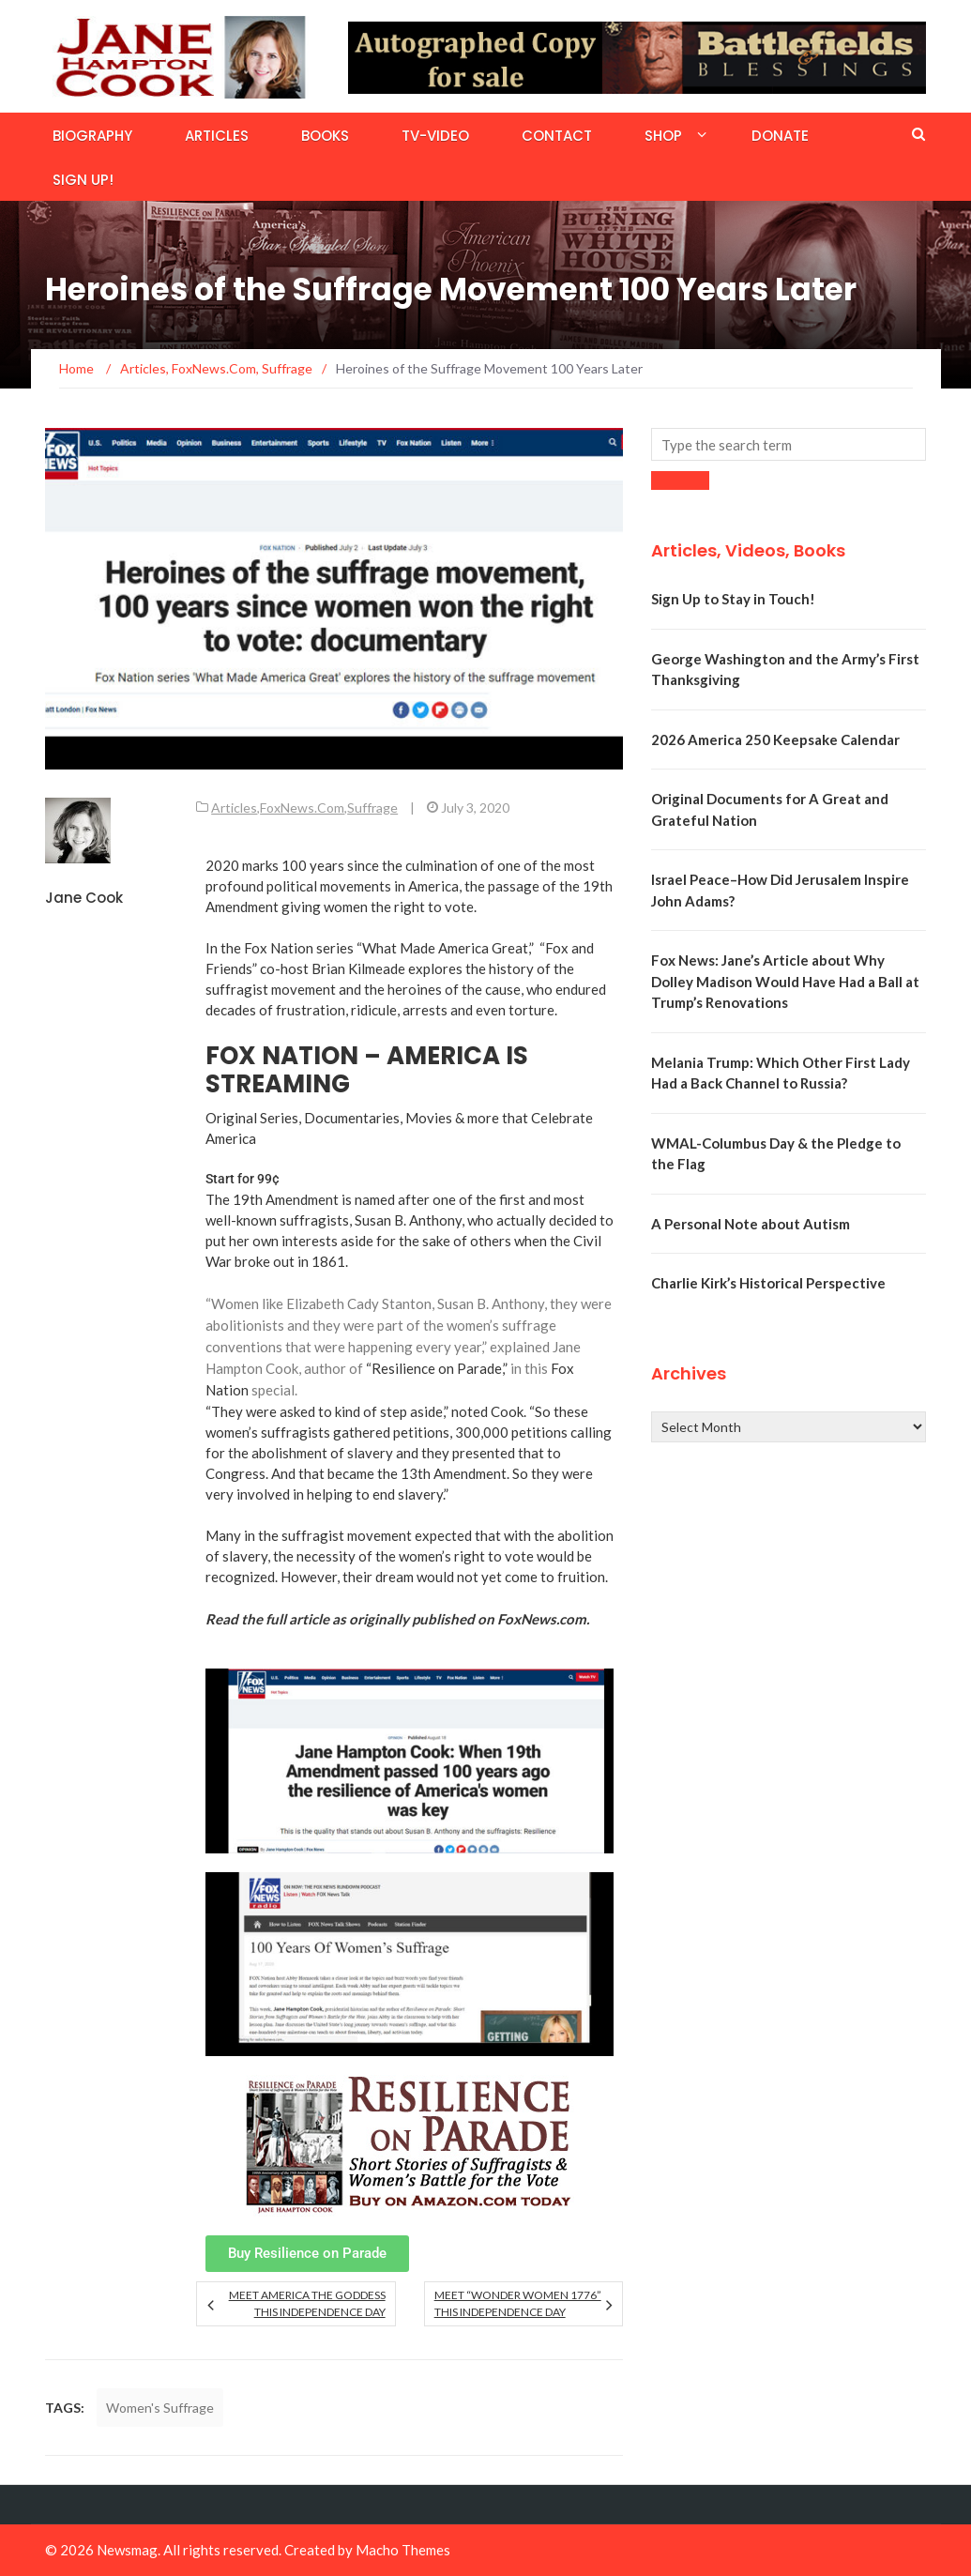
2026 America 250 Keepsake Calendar (775, 739)
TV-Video (435, 135)
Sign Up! (83, 180)
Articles (217, 135)
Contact (557, 135)
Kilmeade (376, 968)
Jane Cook (84, 897)
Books (325, 135)
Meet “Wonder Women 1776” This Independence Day (517, 2303)
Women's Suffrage (160, 2408)
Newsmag (127, 2549)
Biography (92, 135)
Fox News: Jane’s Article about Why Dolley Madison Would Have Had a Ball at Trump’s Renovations (785, 981)
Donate (780, 135)
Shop (663, 135)
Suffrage (372, 807)
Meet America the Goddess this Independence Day (307, 2303)
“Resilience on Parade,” (437, 1368)
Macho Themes (403, 2549)
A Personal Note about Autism (750, 1223)
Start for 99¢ (242, 1178)
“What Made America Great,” (445, 947)
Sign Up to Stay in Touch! (733, 598)
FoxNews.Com (302, 807)
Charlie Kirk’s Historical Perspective (768, 1282)
